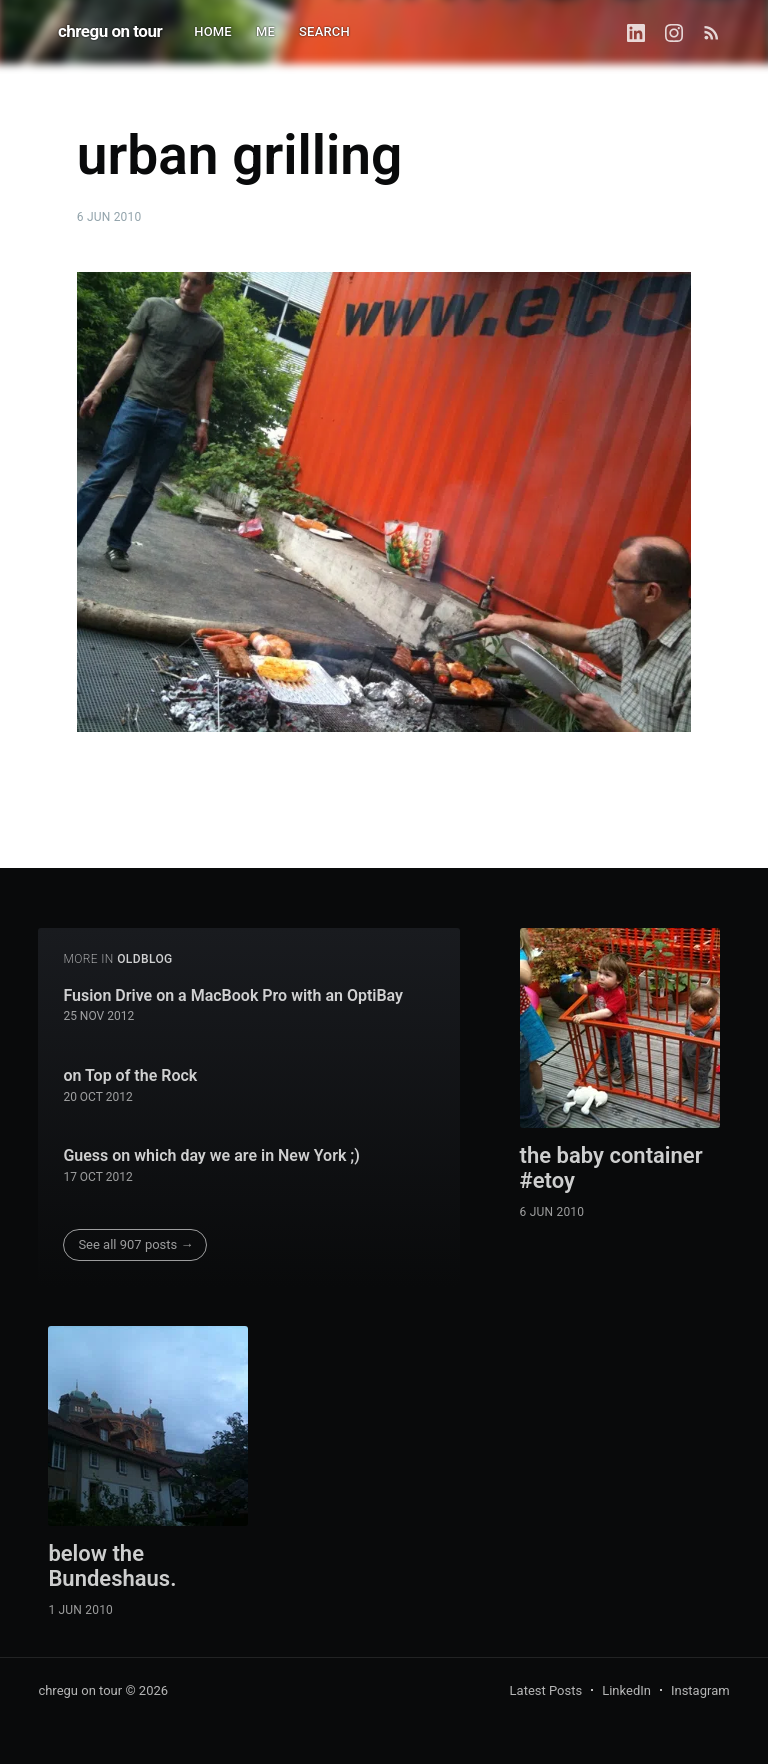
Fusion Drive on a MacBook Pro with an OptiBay (233, 995)
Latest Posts (546, 1690)
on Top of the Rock (130, 1075)
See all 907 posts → (135, 1244)
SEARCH (324, 31)
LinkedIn (626, 1690)
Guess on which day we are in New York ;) (211, 1155)
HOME (213, 31)
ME (265, 31)
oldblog (145, 959)
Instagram (700, 1690)
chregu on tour (110, 31)
